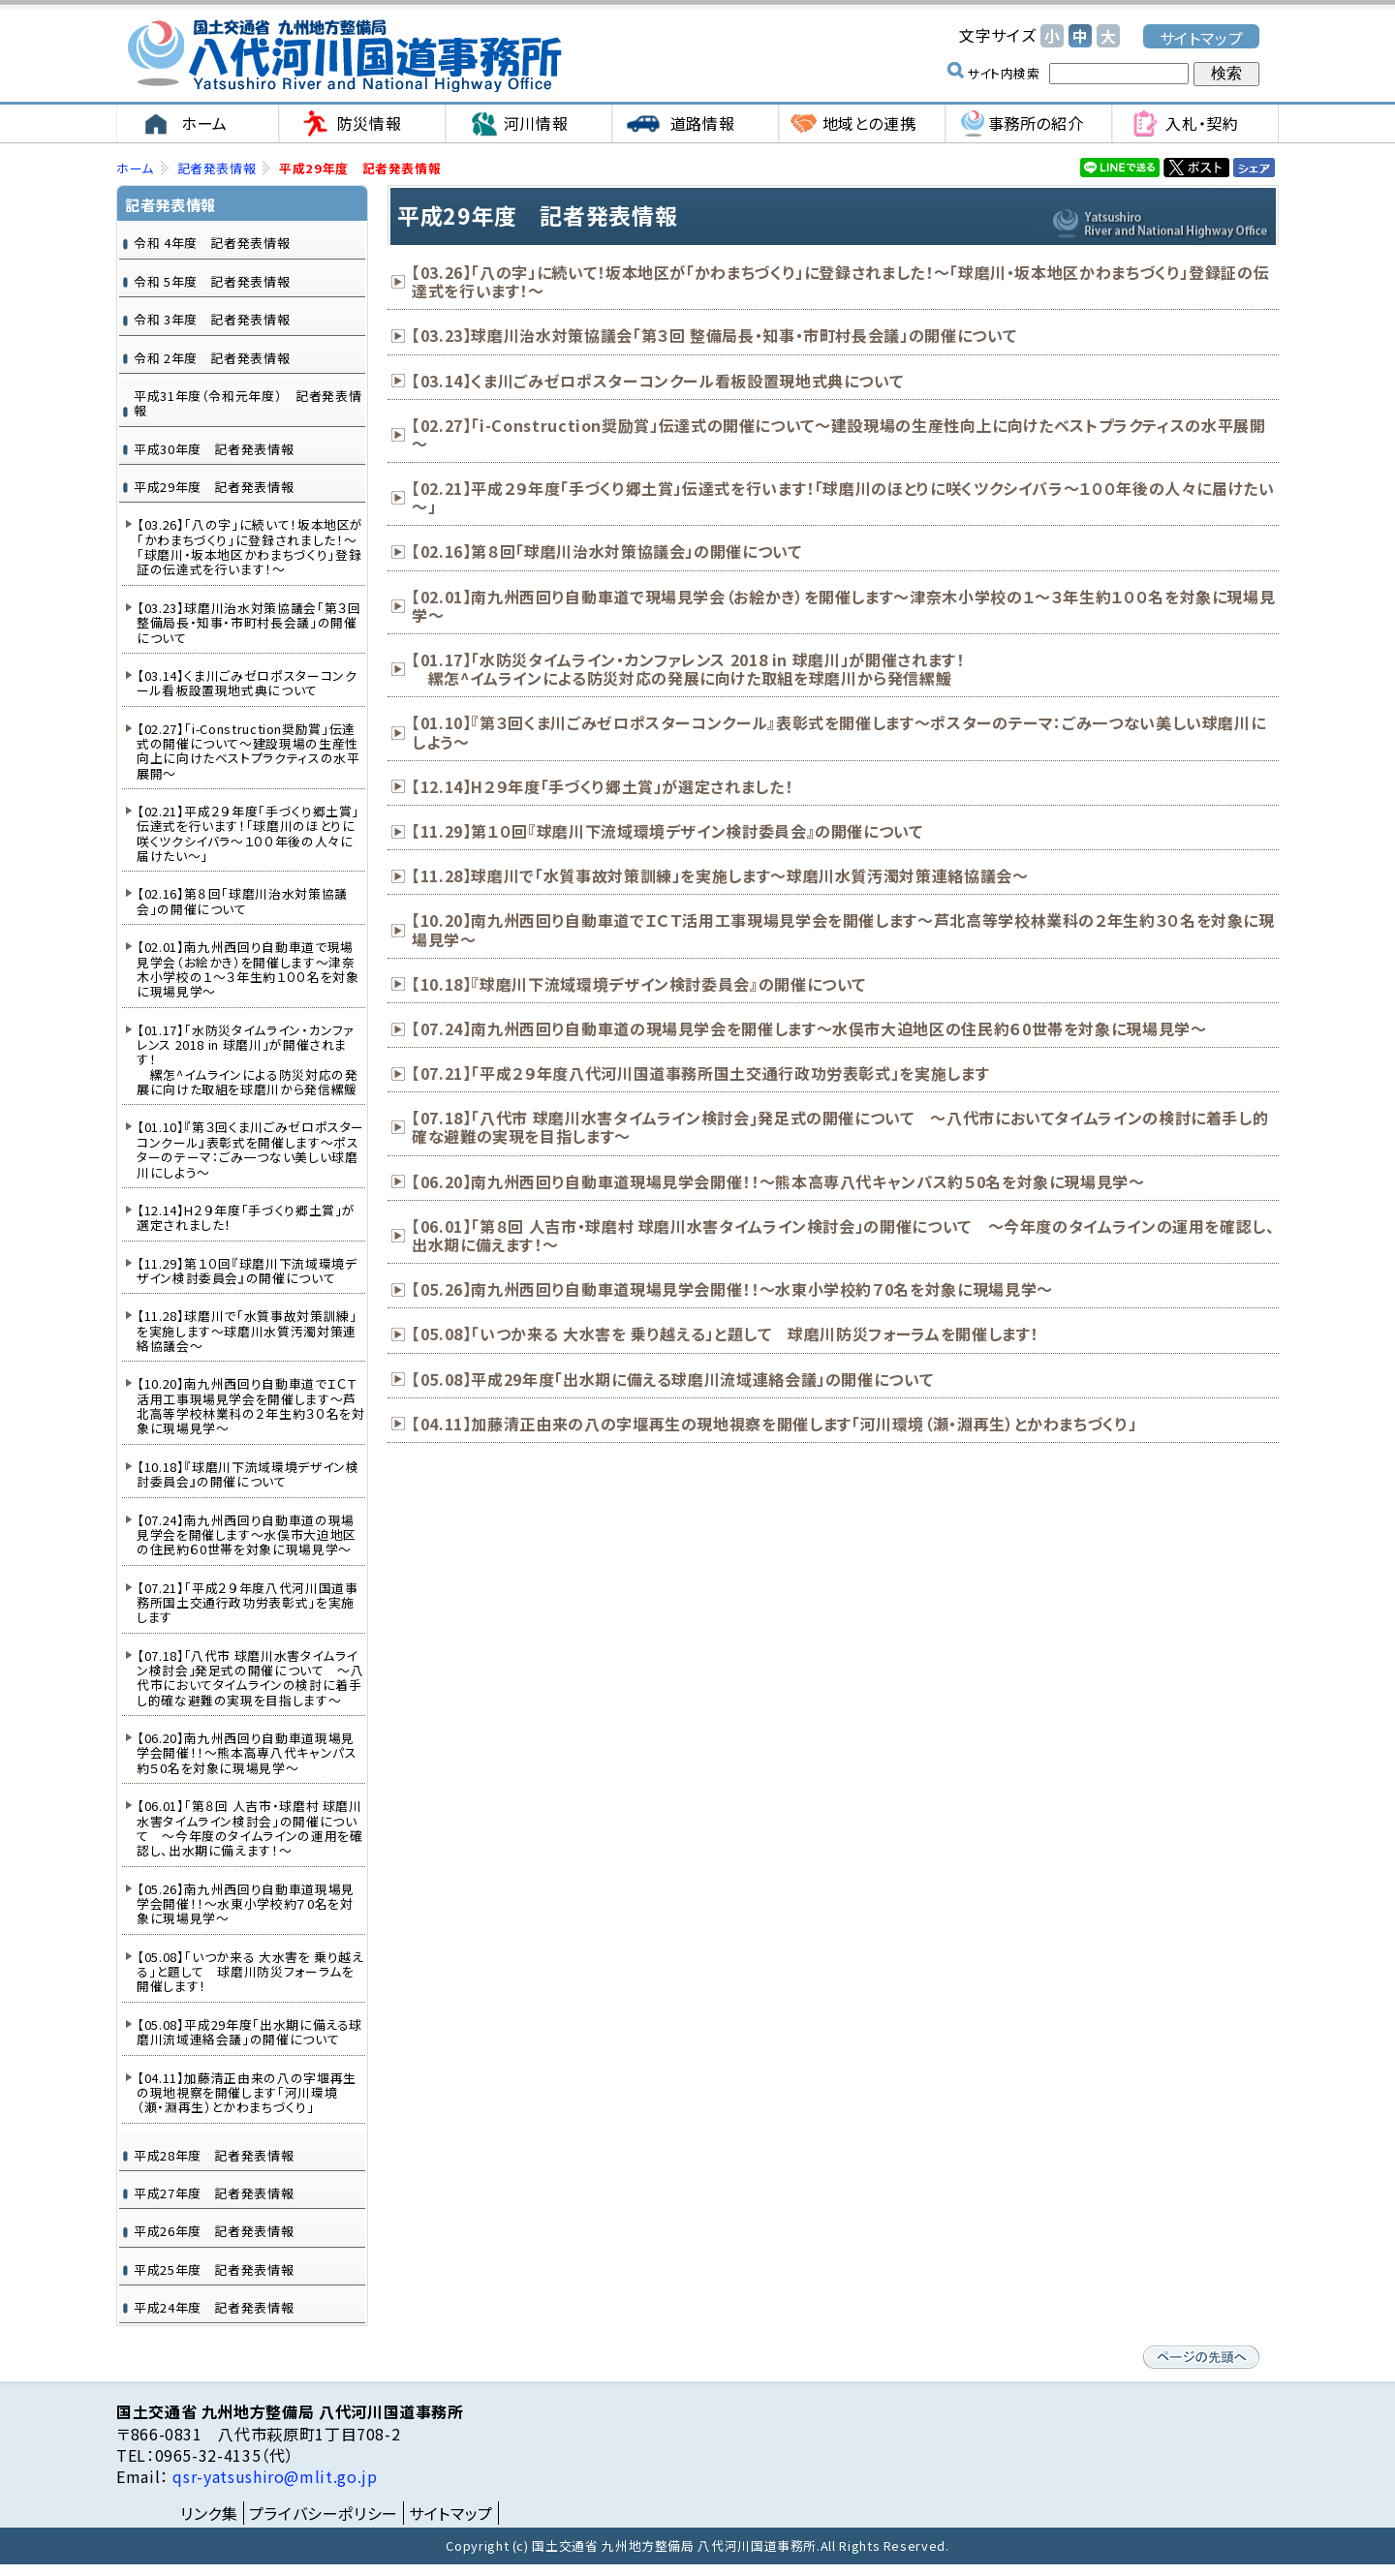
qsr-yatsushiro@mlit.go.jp (273, 2476)
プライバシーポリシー (323, 2513)
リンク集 (209, 2513)
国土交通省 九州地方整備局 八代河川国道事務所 (344, 55)
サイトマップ (1202, 37)
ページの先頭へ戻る (1201, 2357)
